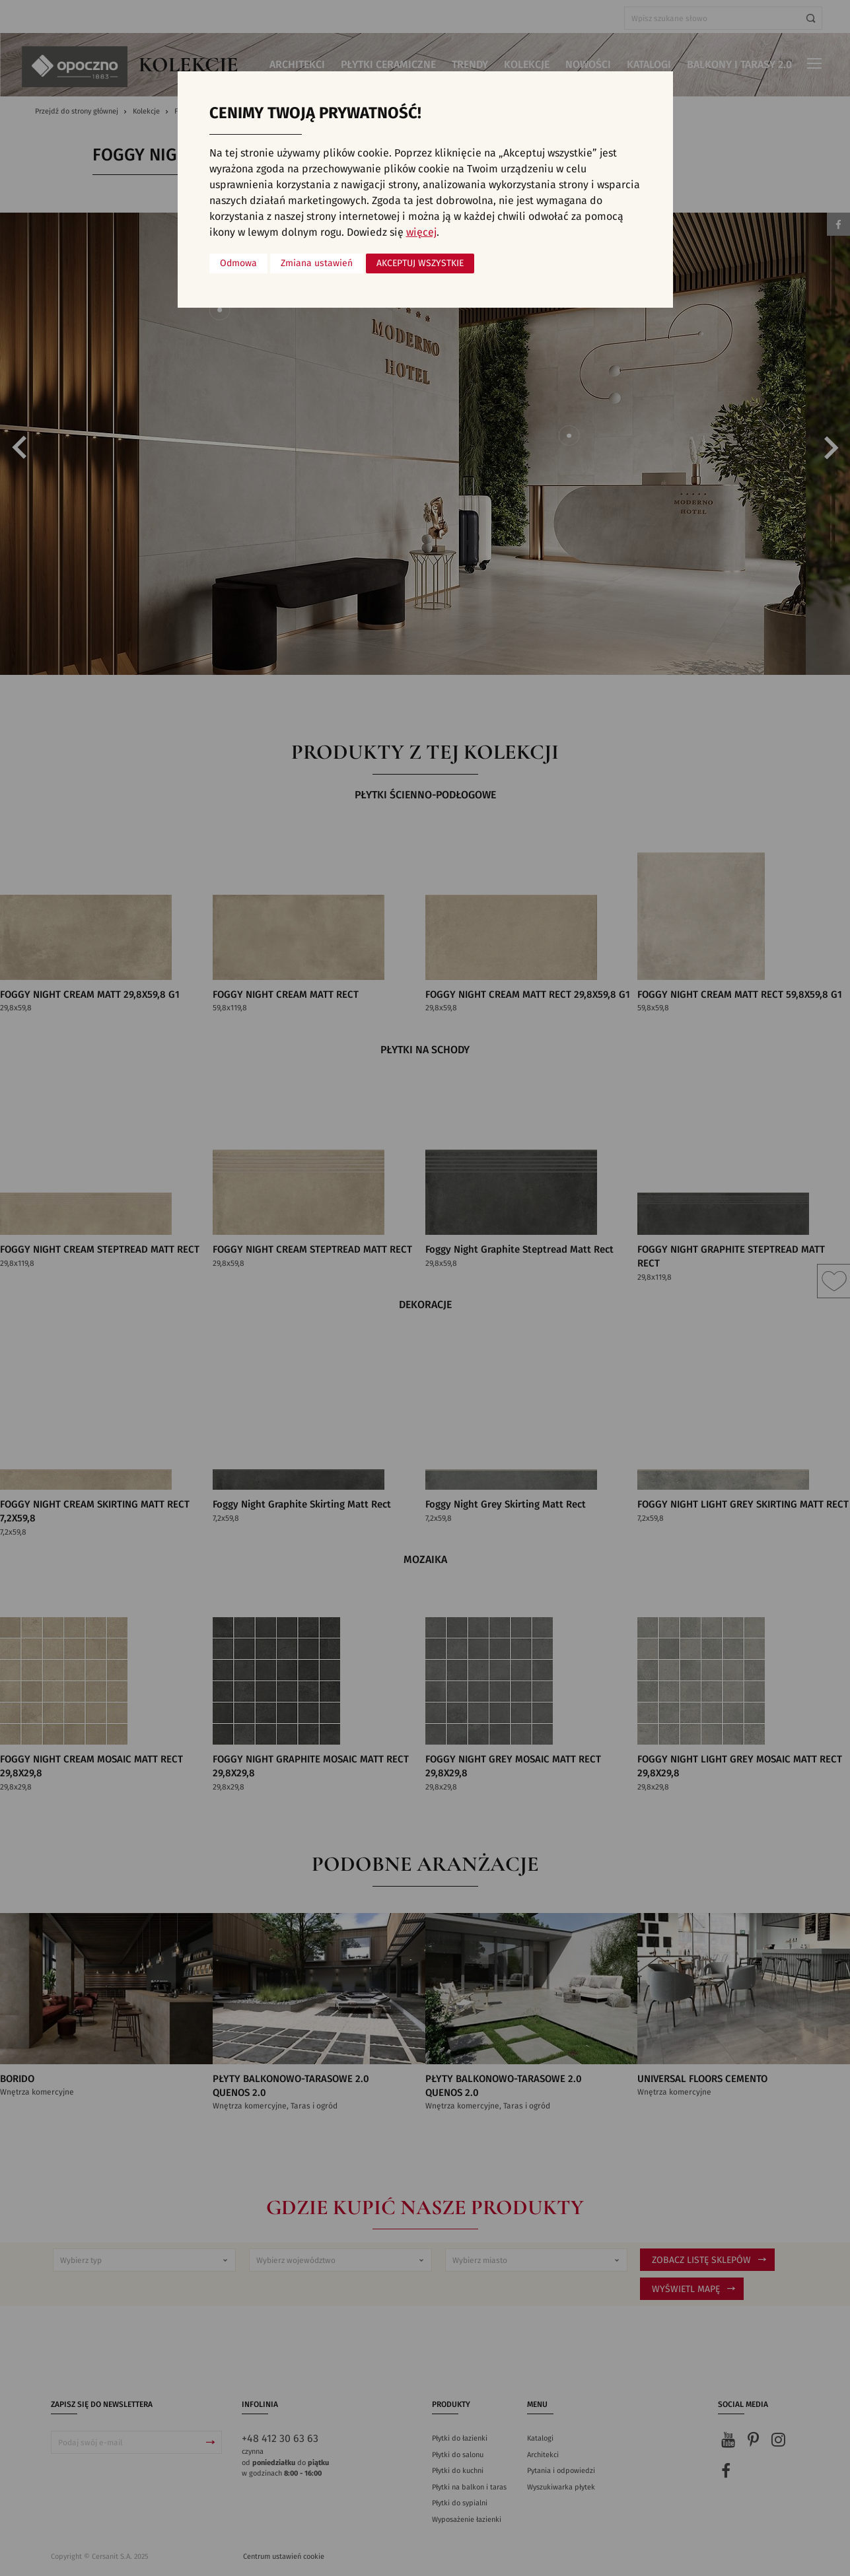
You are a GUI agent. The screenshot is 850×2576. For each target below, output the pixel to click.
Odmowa (238, 263)
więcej (421, 232)
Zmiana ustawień (317, 263)
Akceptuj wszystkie (420, 263)
